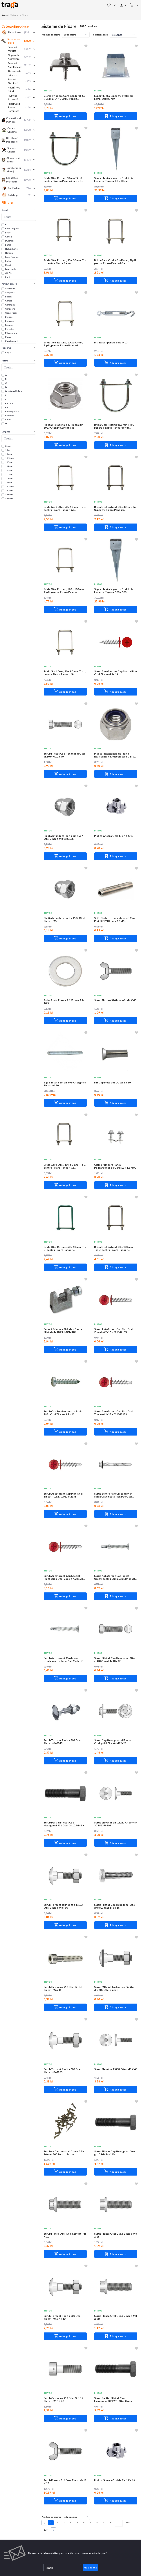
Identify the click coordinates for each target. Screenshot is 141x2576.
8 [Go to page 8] (97, 2522)
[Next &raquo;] (53, 2530)
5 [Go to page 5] (77, 2522)
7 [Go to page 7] (90, 2522)
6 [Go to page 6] (83, 2522)
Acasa (4, 15)
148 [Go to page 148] (128, 2522)
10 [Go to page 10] (111, 2522)
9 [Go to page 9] (103, 2522)
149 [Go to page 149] (46, 2530)
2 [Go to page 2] (57, 2522)
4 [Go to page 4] (70, 2522)
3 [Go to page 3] (64, 2522)
